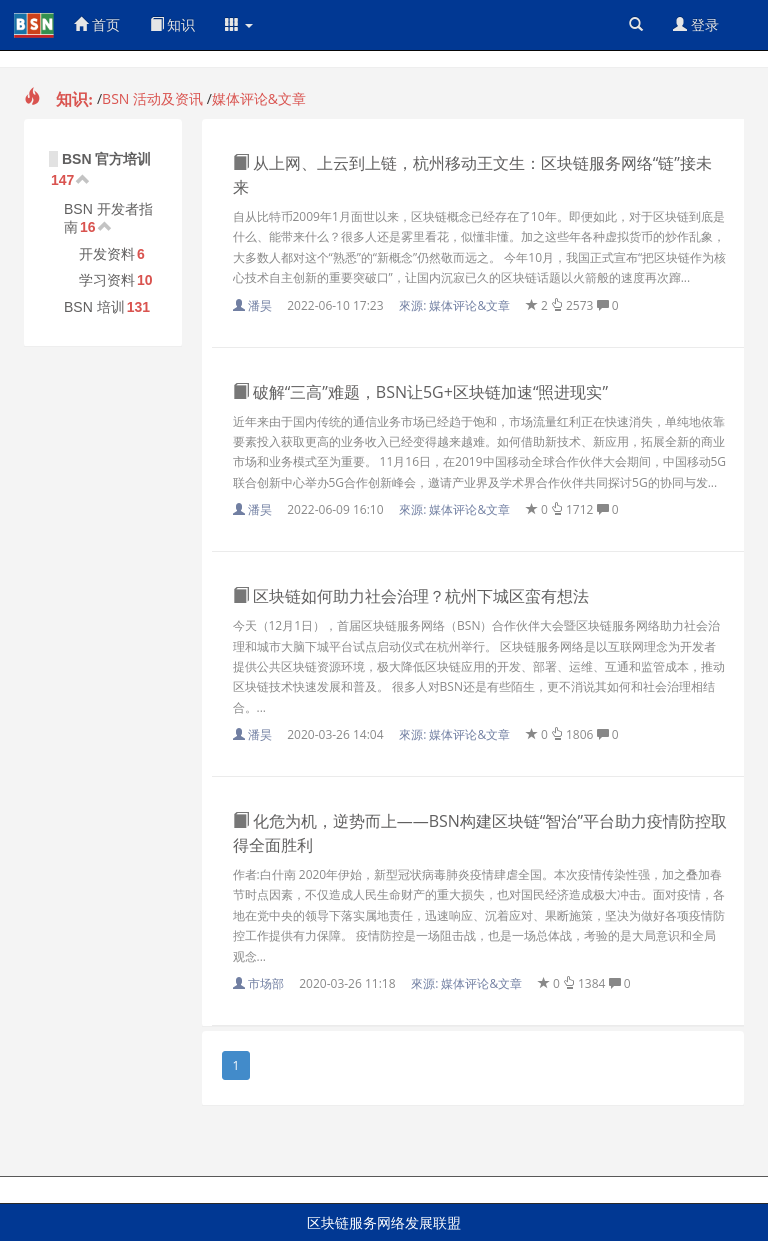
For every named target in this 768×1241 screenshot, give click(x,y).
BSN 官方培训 (106, 159)
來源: (456, 305)
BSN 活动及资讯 (152, 98)
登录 (696, 24)
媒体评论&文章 (259, 98)
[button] (239, 25)
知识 (173, 24)
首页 (97, 24)
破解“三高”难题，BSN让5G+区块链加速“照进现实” (421, 392)
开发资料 (107, 254)
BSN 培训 (94, 307)
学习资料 (107, 280)
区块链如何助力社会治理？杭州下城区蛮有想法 (411, 596)
